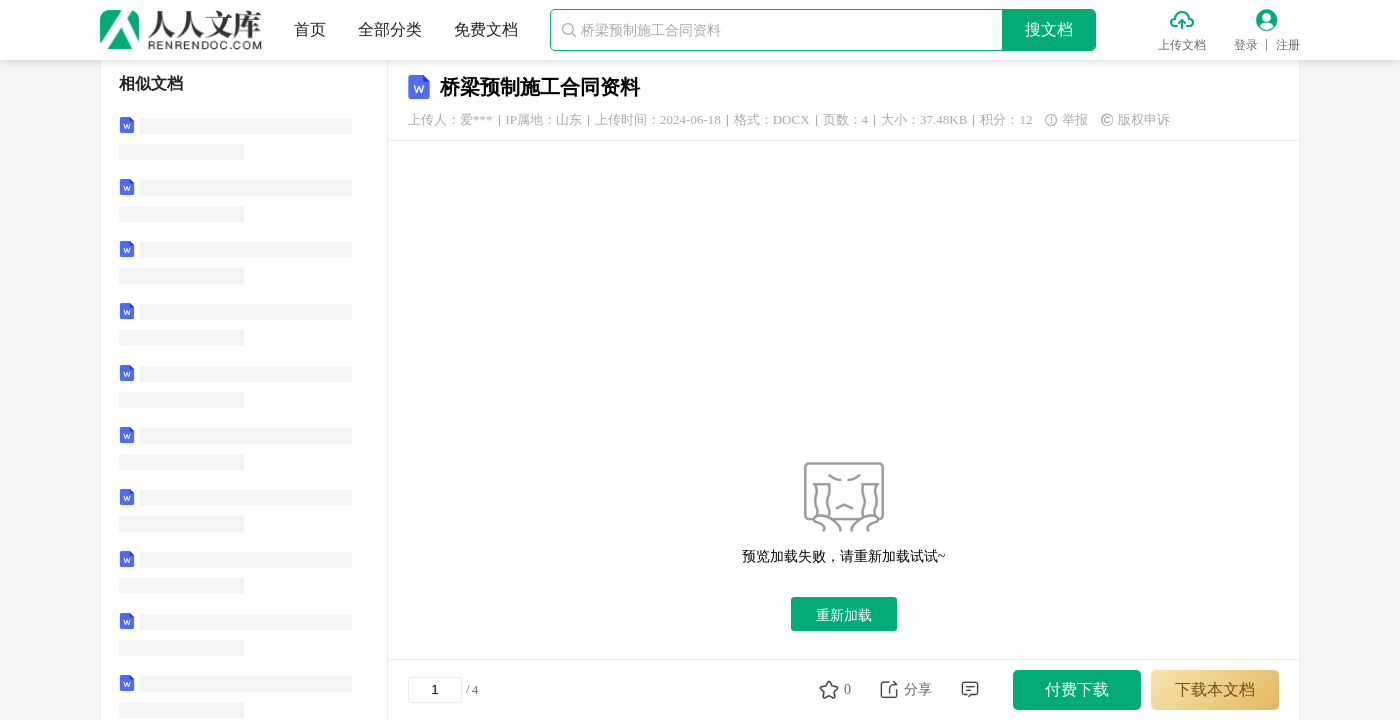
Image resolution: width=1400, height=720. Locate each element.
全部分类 (390, 29)
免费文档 (486, 29)
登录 (1246, 45)
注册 (1288, 45)
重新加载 (844, 615)
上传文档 (1182, 45)
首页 (310, 29)
